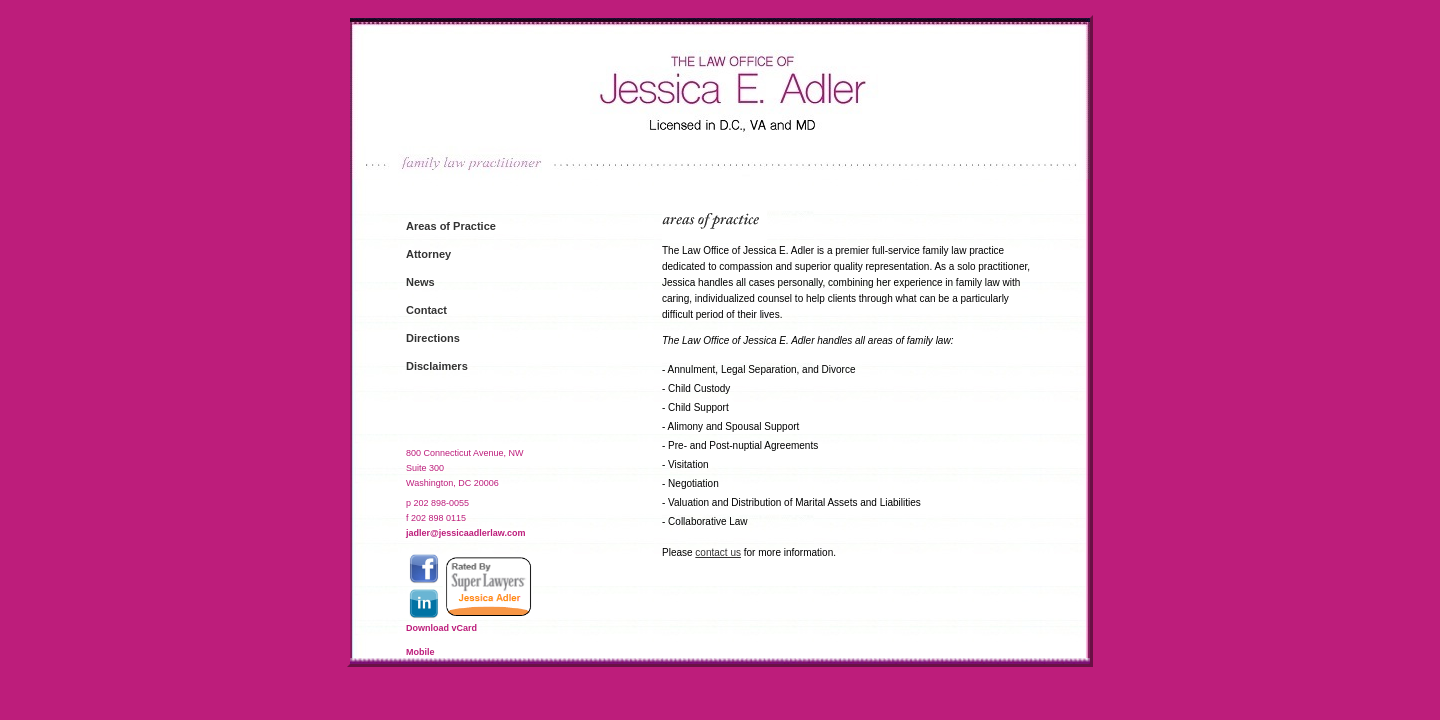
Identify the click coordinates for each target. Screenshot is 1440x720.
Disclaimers (437, 366)
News (420, 282)
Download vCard (441, 628)
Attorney (428, 254)
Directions (433, 338)
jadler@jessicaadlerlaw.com (466, 533)
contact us (718, 552)
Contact (426, 310)
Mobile (420, 652)
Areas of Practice (451, 226)
